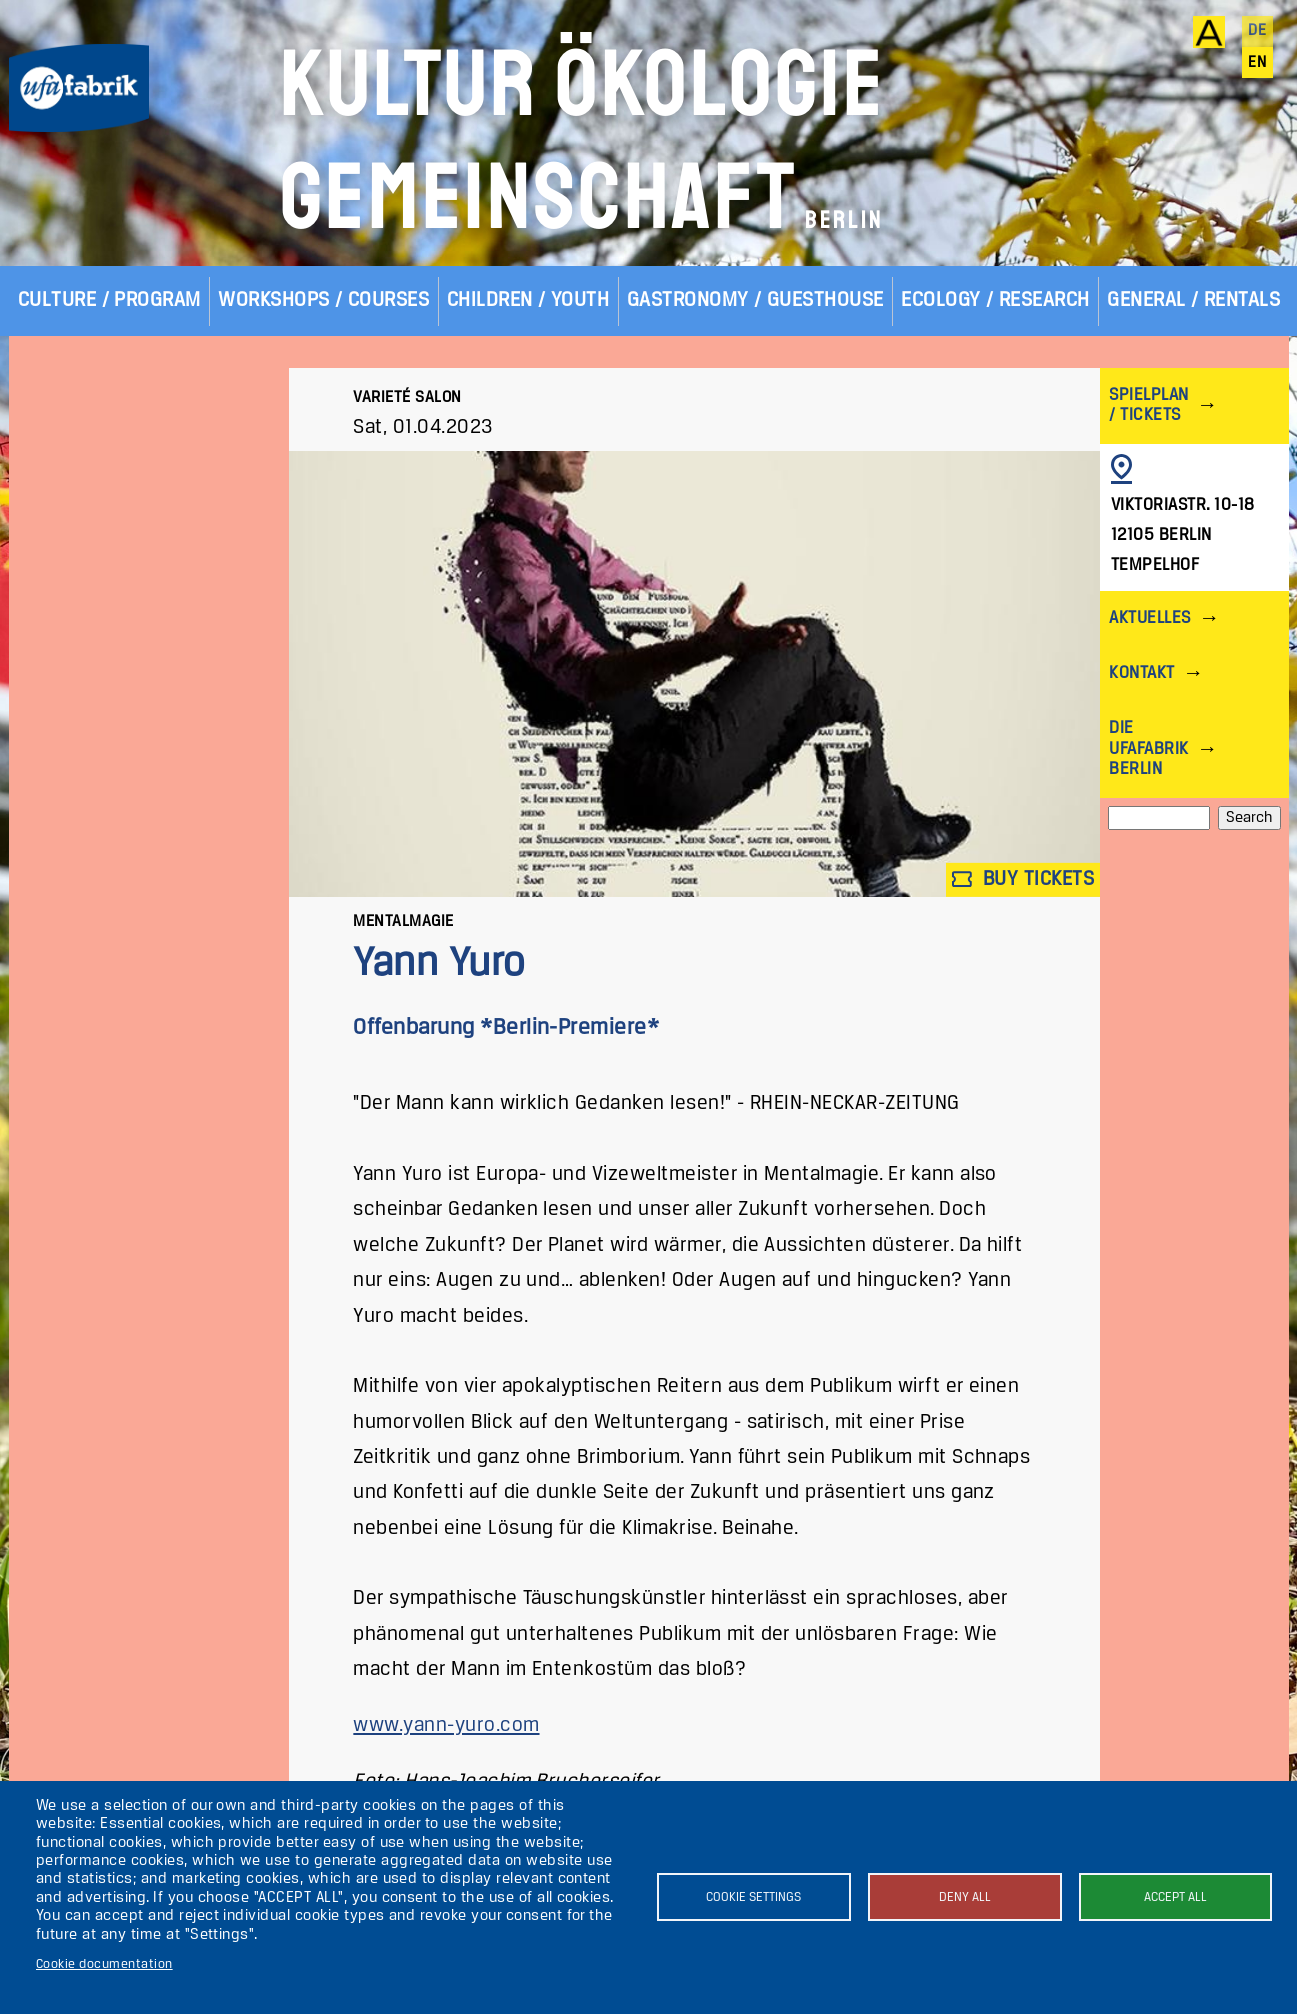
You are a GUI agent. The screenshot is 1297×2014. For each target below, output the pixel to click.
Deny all (965, 1897)
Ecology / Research (995, 300)
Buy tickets (1023, 879)
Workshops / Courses (323, 300)
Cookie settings (753, 1897)
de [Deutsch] (1257, 31)
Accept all (1175, 1897)
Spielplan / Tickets (1148, 405)
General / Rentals (1193, 300)
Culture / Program (109, 300)
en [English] (1257, 63)
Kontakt (1141, 673)
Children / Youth (528, 300)
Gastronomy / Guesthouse (755, 300)
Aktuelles (1149, 618)
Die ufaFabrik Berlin (1148, 748)
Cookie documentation (104, 1964)
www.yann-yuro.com (446, 1725)
